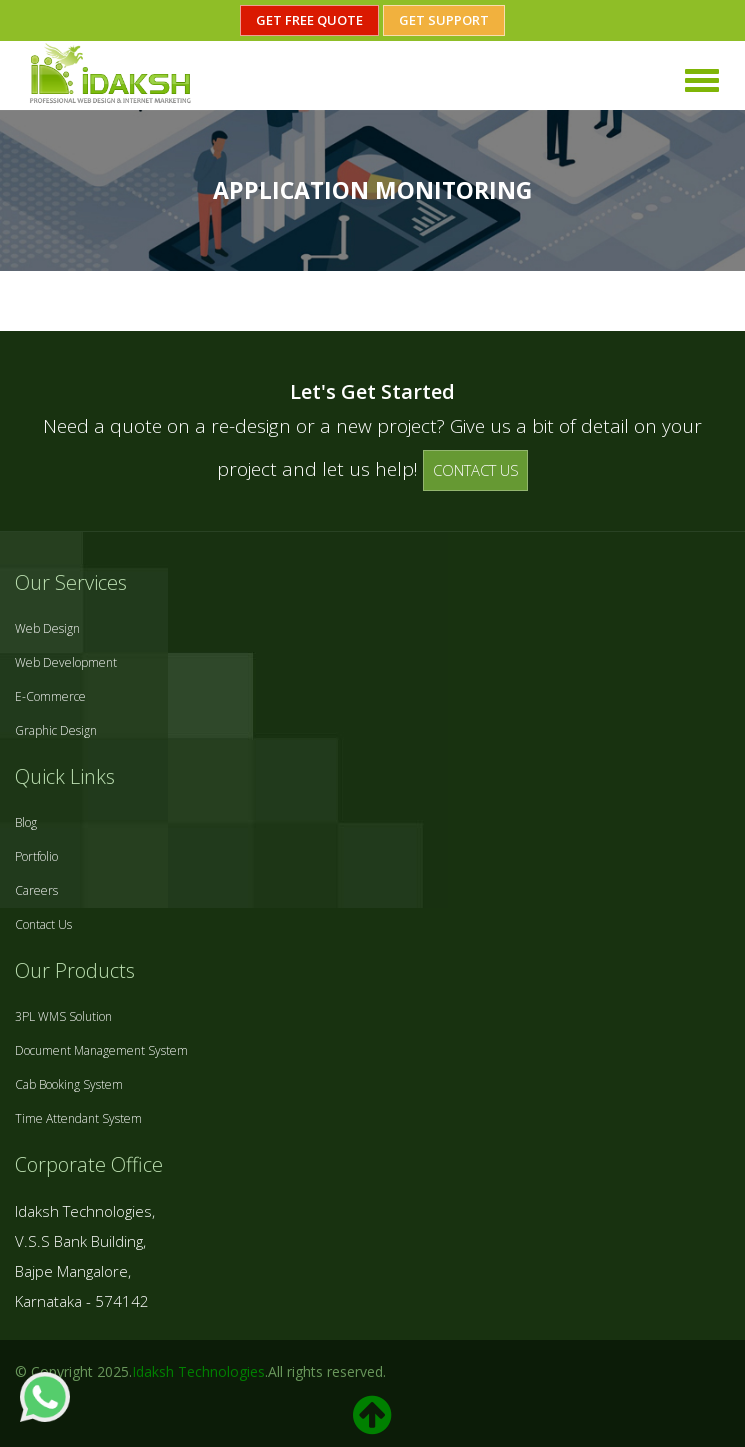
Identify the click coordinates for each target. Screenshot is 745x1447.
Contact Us (43, 924)
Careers (36, 890)
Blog (26, 822)
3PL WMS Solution (63, 1016)
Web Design (47, 628)
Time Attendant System (78, 1118)
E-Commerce (50, 696)
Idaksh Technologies (198, 1371)
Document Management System (101, 1050)
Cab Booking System (69, 1084)
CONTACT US (476, 470)
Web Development (66, 662)
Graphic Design (56, 730)
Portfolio (36, 856)
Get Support (444, 20)
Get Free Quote (309, 20)
